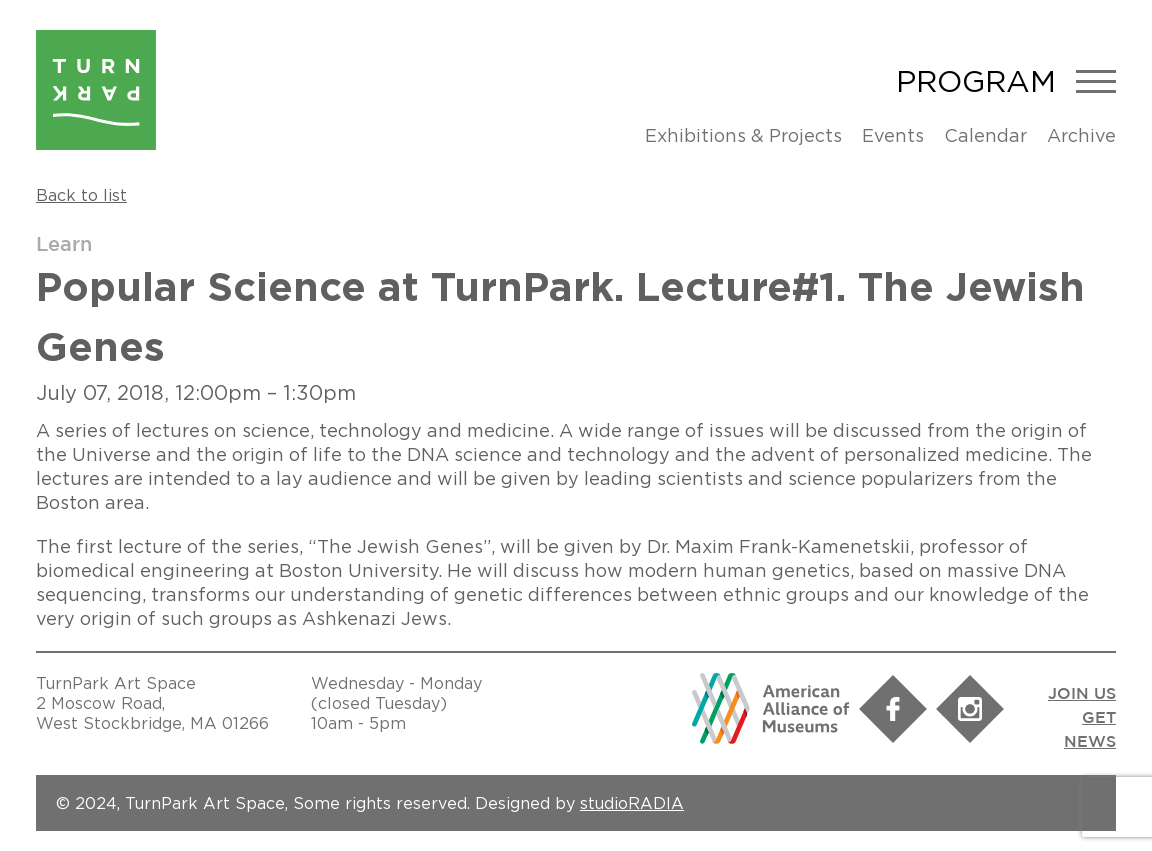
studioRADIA (632, 803)
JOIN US (1082, 694)
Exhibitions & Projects (743, 135)
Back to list (81, 195)
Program (976, 81)
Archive (1081, 135)
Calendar (985, 135)
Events (893, 135)
